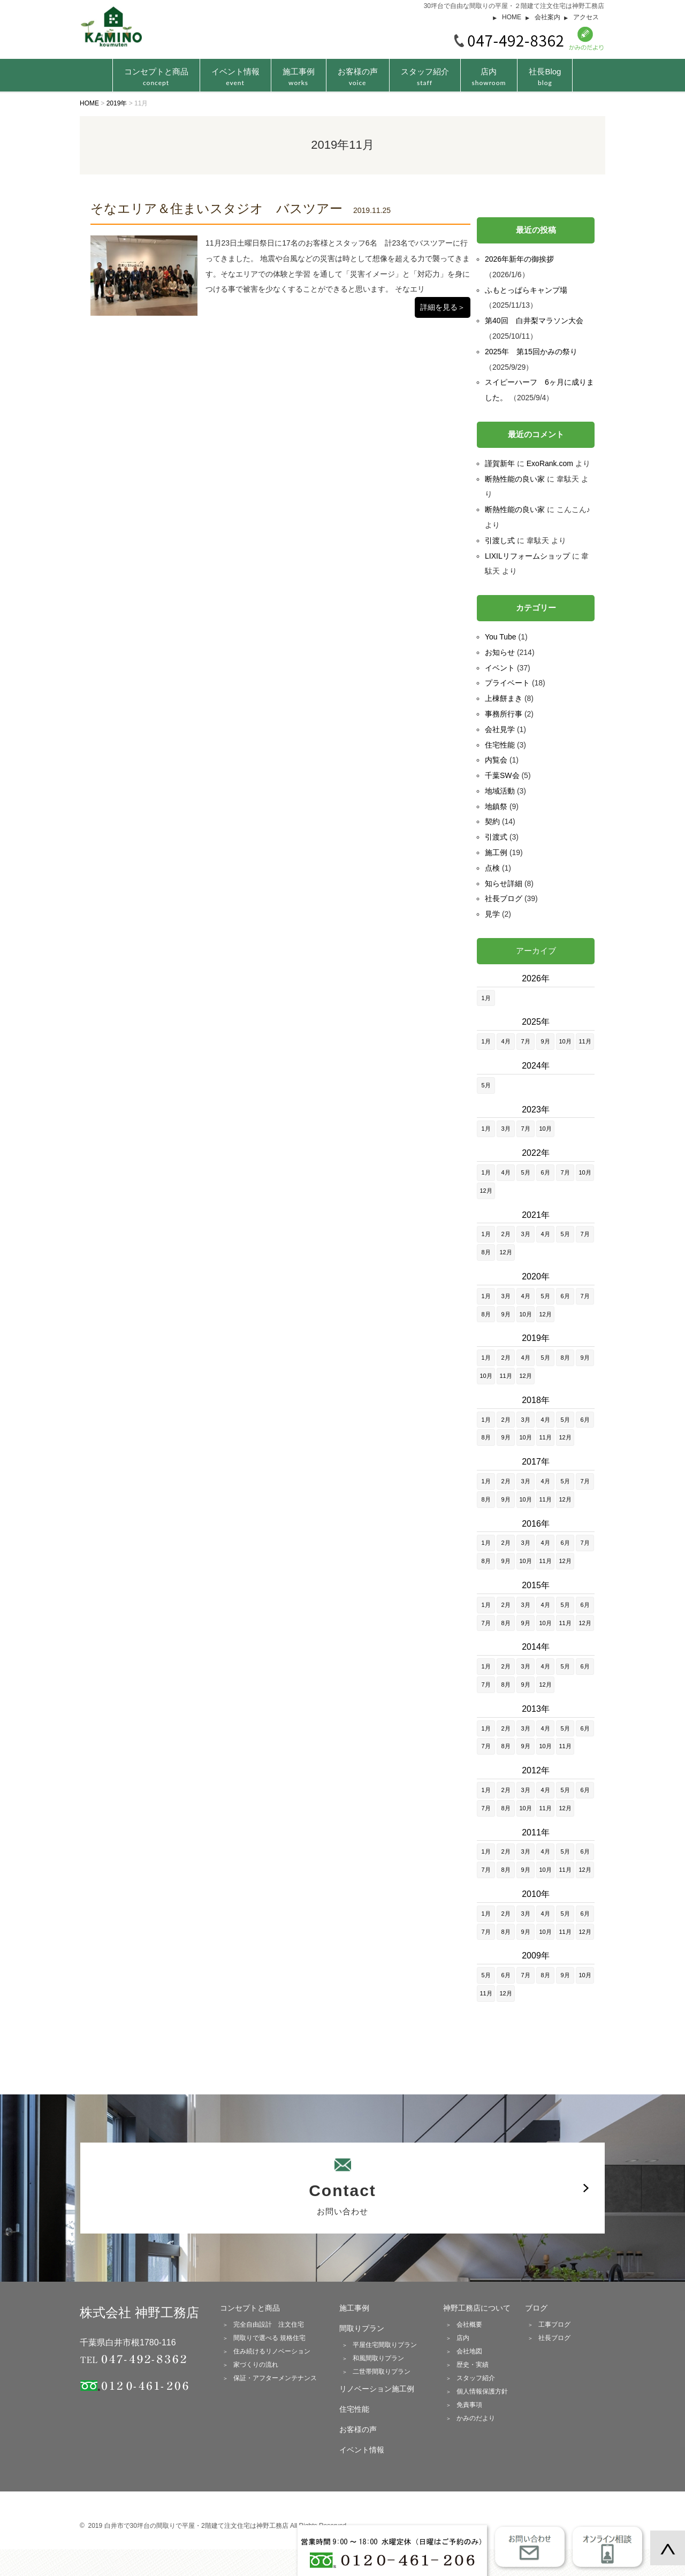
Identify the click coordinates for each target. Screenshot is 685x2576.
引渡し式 (500, 540)
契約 (492, 821)
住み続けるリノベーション (271, 2351)
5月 (485, 1085)
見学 (492, 914)
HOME (511, 17)
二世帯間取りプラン (381, 2371)
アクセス (586, 17)
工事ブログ (554, 2324)
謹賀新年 (500, 463)
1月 (485, 998)
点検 (492, 868)
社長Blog (545, 77)
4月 (505, 1041)
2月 (505, 1234)
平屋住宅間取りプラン (385, 2345)
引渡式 (496, 837)
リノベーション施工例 (376, 2388)
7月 (525, 1041)
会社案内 (547, 17)
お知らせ (500, 652)
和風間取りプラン (378, 2358)
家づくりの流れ (255, 2364)
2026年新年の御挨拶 (519, 259)
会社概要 (469, 2324)
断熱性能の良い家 (515, 479)
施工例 (496, 852)
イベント (500, 668)
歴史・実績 (472, 2364)
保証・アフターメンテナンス (275, 2378)
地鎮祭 (496, 806)
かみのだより (475, 2418)
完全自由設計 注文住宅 (268, 2324)
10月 (565, 1041)
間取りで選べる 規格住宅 (269, 2338)
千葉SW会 (502, 775)
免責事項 (469, 2405)
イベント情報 (235, 77)
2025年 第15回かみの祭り (531, 351)
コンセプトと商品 (250, 2308)
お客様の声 (358, 77)
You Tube (500, 636)
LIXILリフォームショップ (527, 556)
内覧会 (496, 760)
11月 (585, 1041)
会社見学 (500, 729)
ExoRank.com (550, 463)
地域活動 (500, 791)
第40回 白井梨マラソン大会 (534, 320)
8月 (485, 1252)
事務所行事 (503, 714)
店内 (489, 77)
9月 (545, 1041)
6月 (545, 1172)
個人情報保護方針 (482, 2391)
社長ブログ (503, 898)
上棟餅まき (503, 698)
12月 (486, 1190)
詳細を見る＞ (442, 307)
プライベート (507, 683)
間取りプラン (361, 2328)
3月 (505, 1128)
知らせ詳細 (503, 883)
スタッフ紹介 (425, 77)
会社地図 (469, 2351)
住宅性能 (500, 745)
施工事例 (299, 77)
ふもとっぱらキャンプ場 (526, 290)
